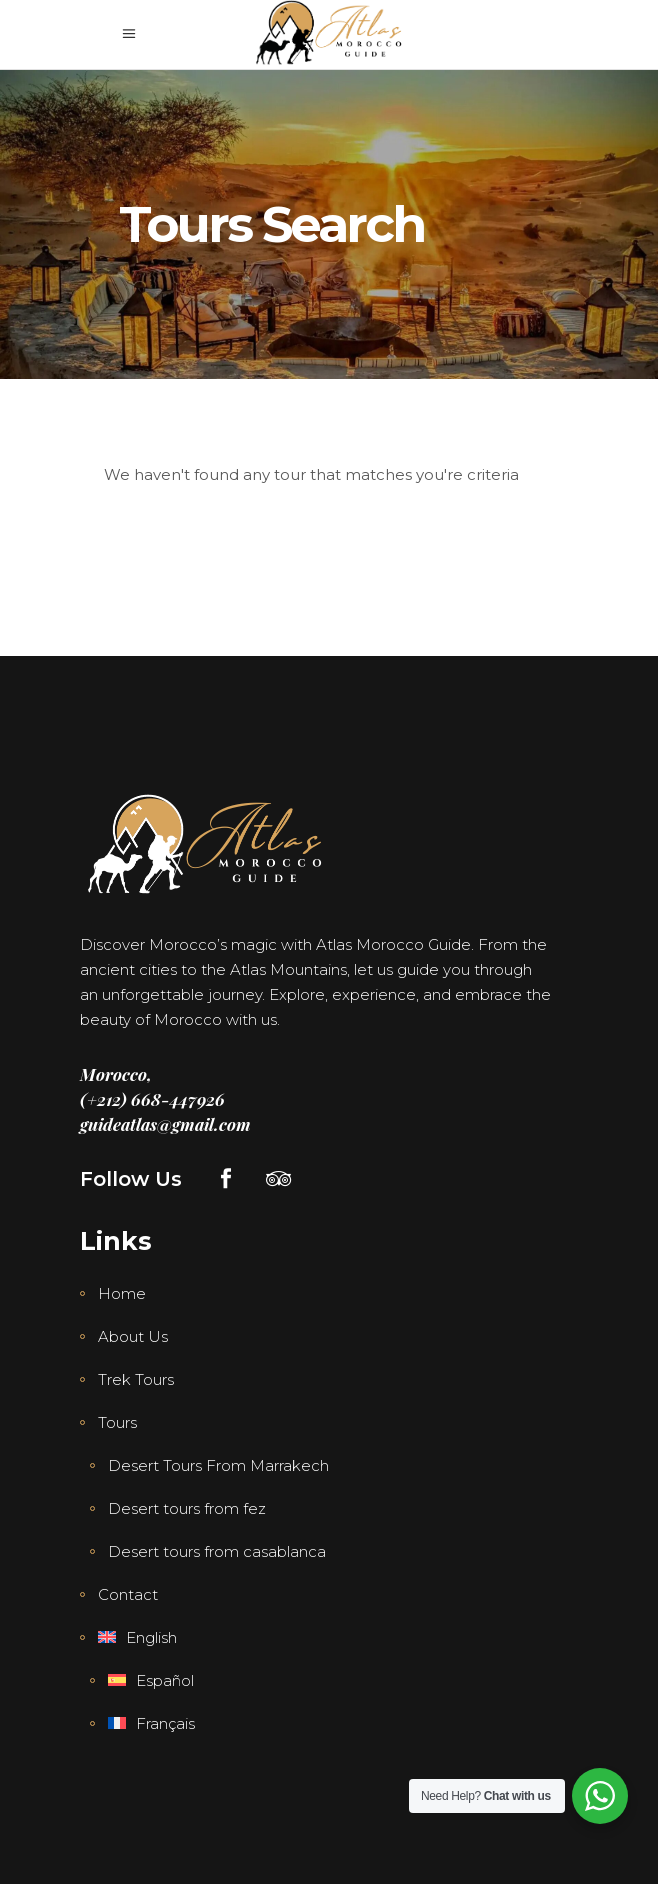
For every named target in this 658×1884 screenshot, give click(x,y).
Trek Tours (136, 1379)
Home (122, 1293)
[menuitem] (128, 1638)
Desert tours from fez (187, 1508)
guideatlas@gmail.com (165, 1124)
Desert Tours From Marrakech (218, 1465)
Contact (128, 1594)
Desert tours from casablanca (217, 1551)
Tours (117, 1422)
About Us (133, 1336)
